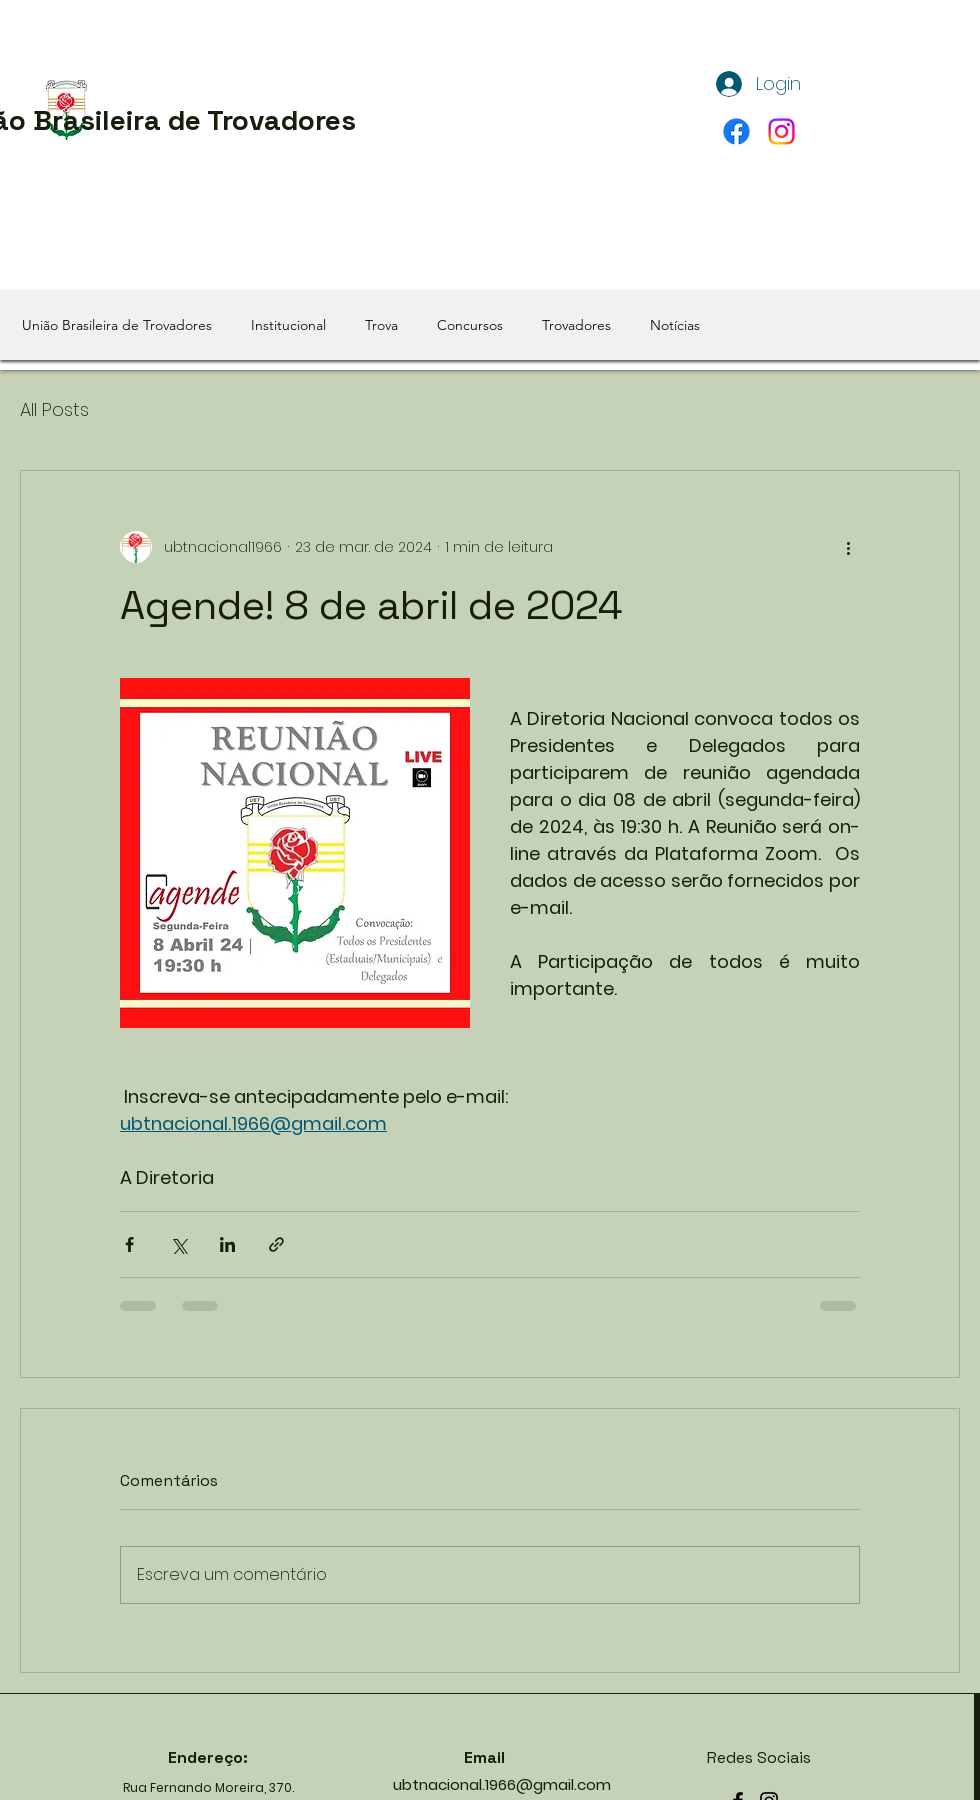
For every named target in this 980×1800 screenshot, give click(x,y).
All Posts (54, 409)
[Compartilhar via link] (276, 1244)
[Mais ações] (848, 547)
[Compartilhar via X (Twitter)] (178, 1244)
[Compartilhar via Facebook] (129, 1244)
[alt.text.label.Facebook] (736, 131)
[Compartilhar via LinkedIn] (227, 1244)
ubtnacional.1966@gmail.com (502, 1784)
